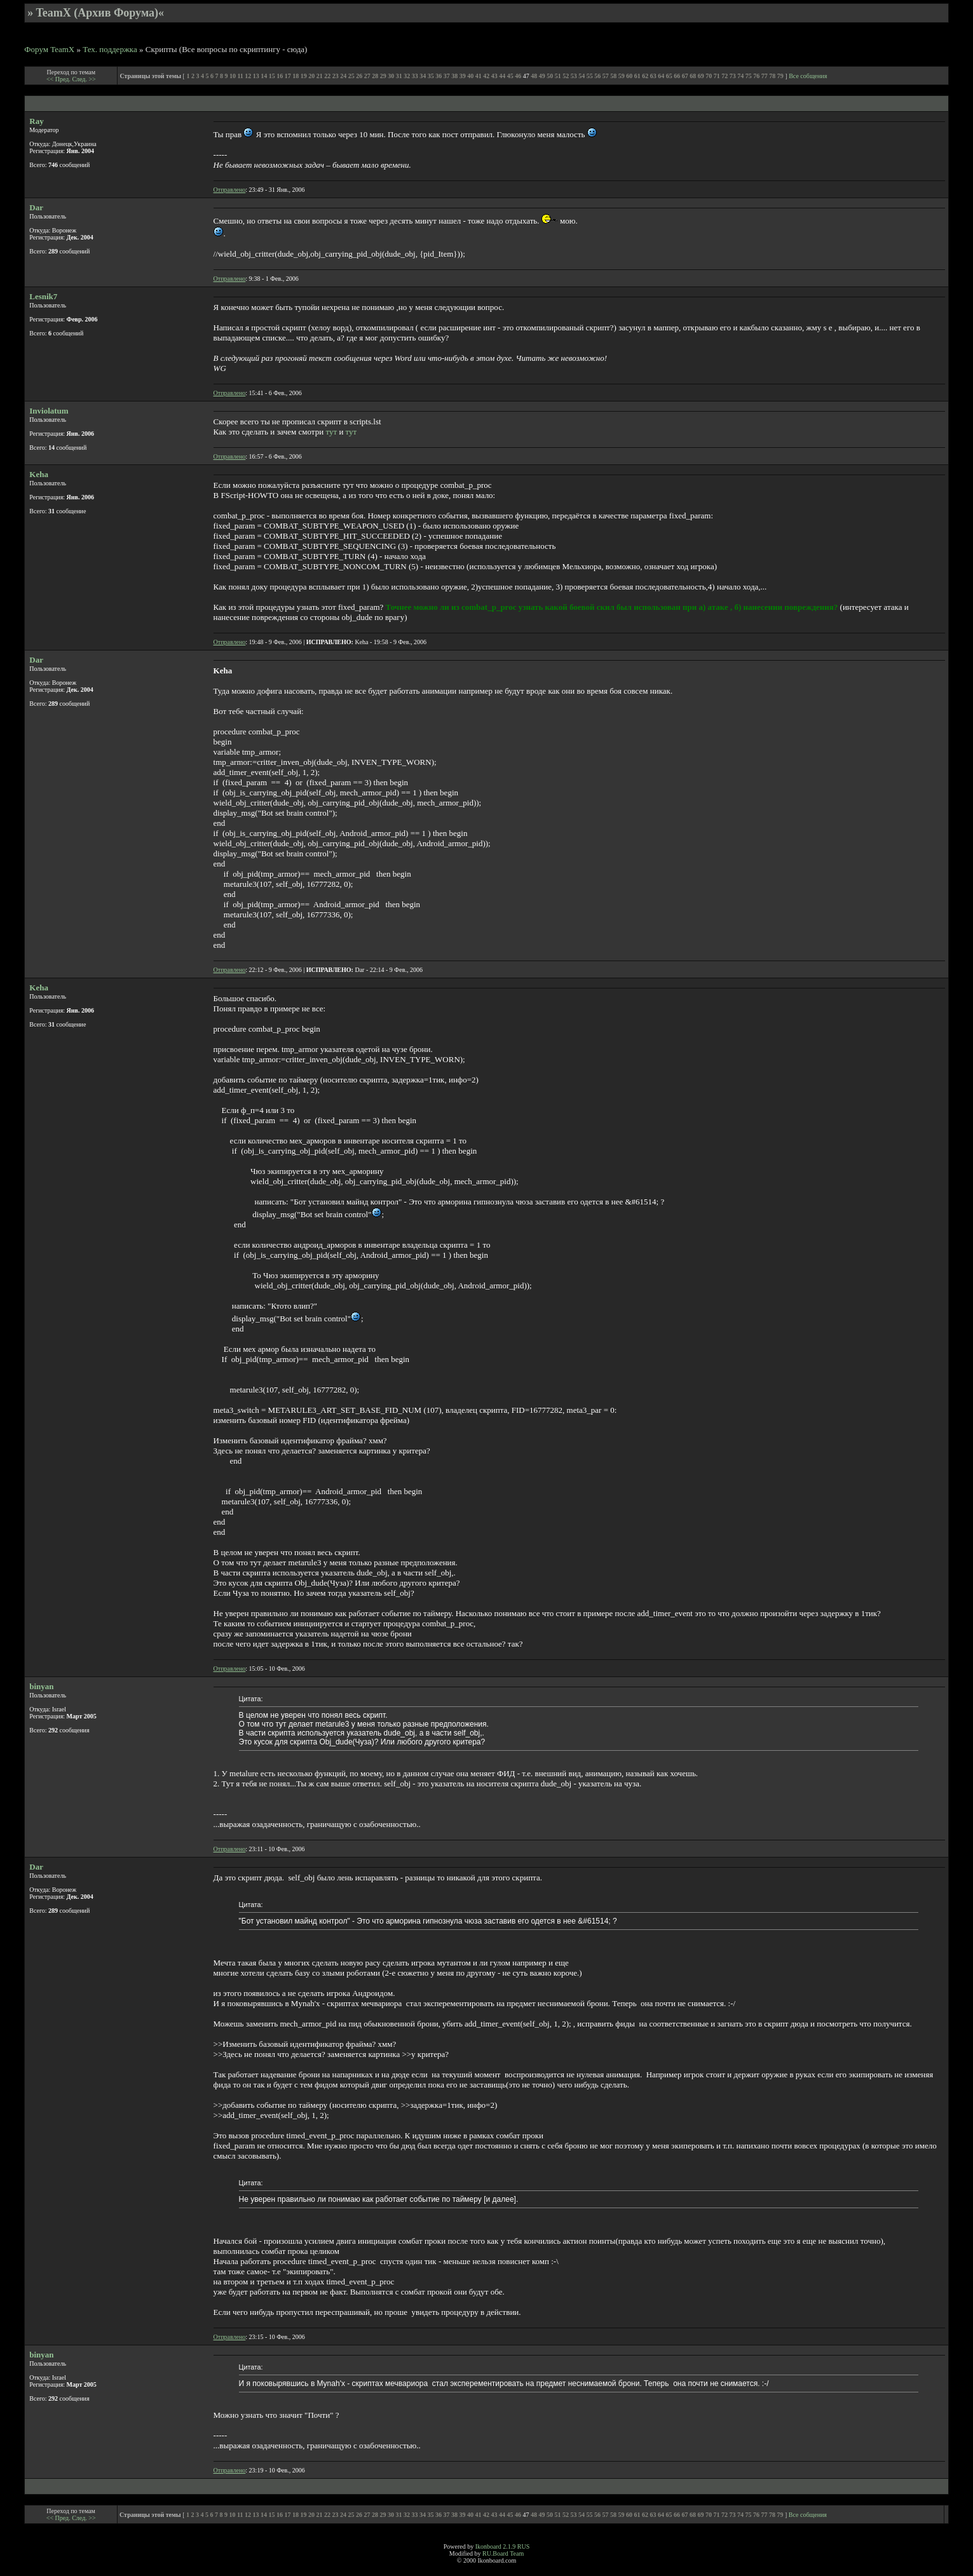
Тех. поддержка (110, 49)
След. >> (83, 79)
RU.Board (495, 2553)
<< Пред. (59, 79)
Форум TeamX (49, 49)
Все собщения (808, 75)
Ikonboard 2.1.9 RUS (502, 2546)
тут (331, 431)
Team (517, 2553)
